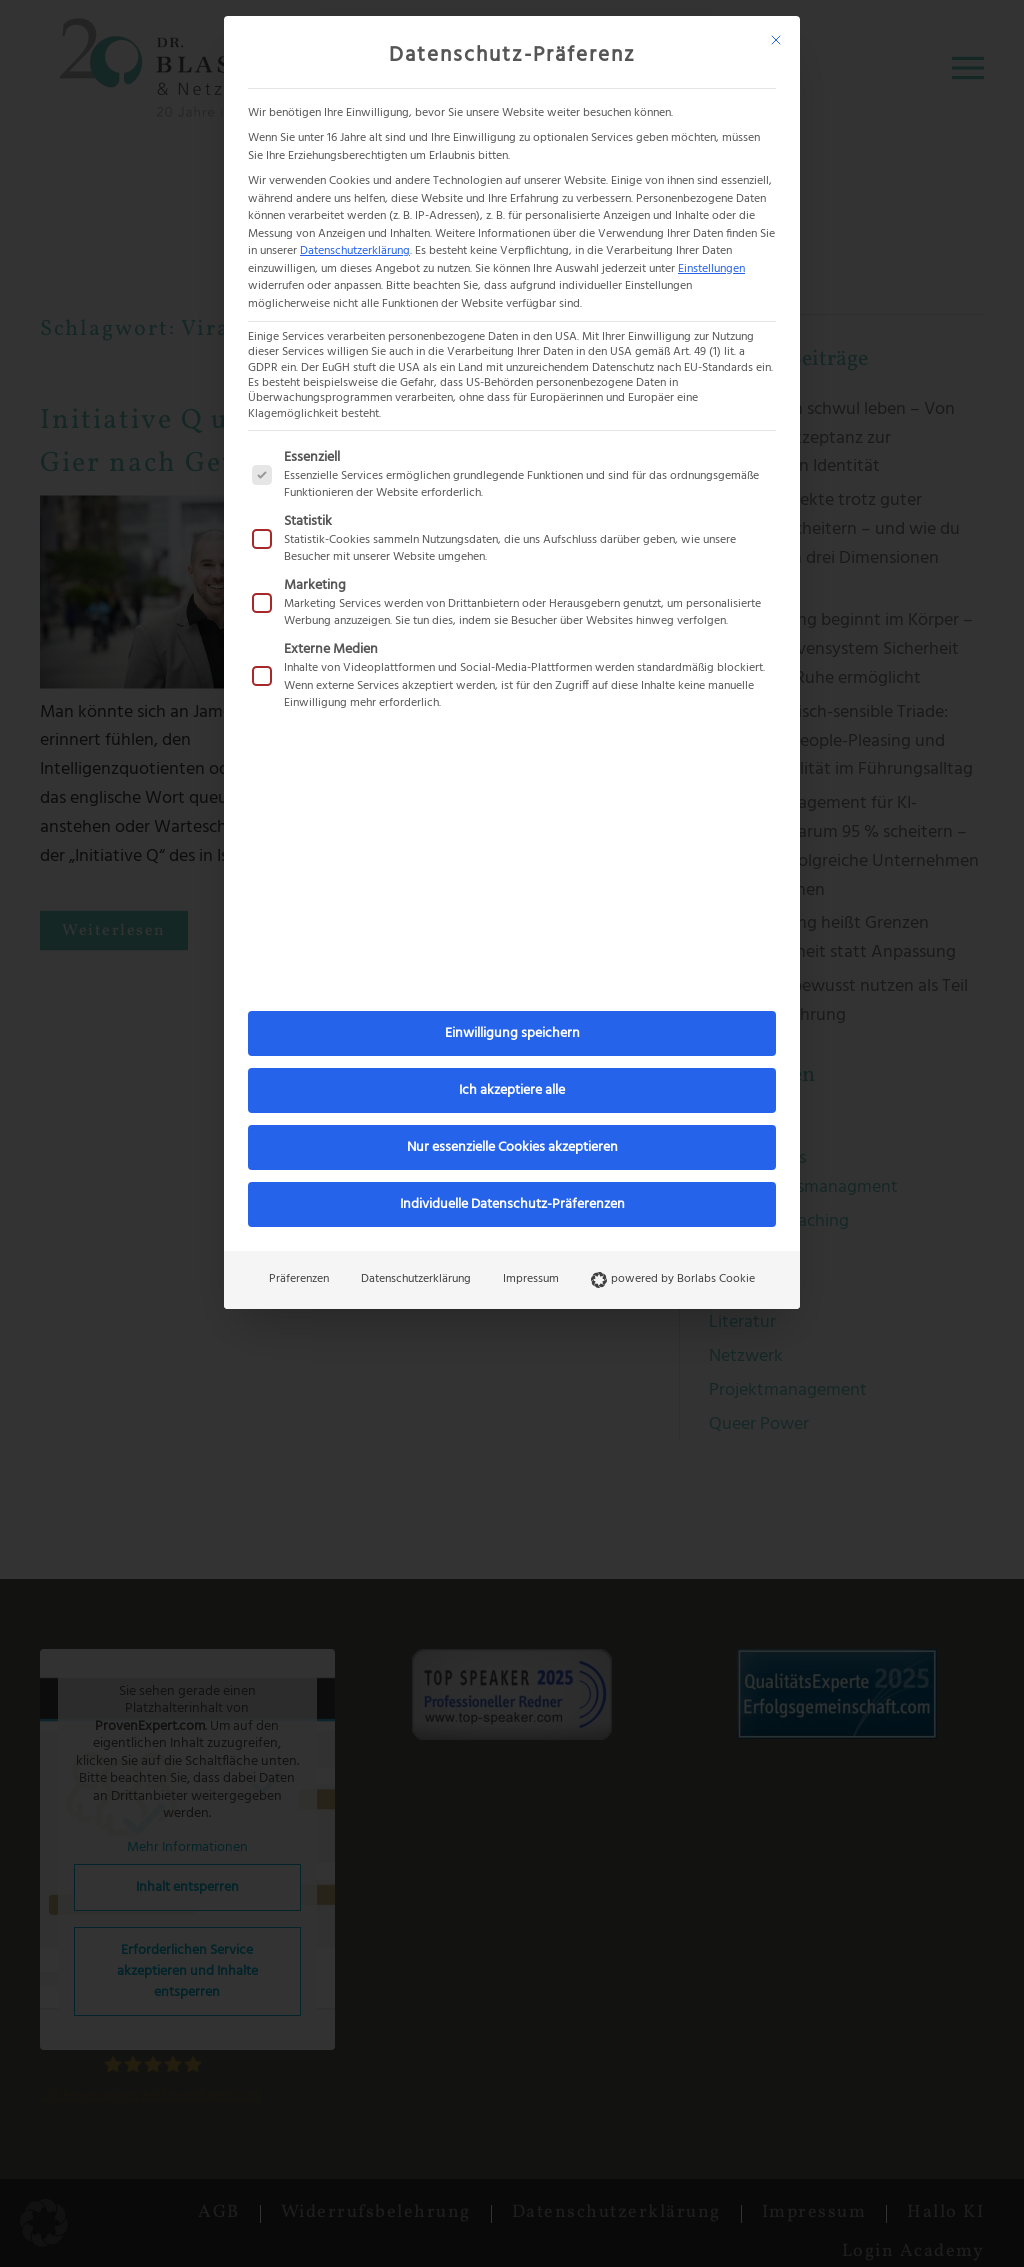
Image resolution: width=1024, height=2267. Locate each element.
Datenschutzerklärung (355, 251)
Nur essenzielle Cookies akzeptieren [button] (512, 1147)
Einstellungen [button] (711, 269)
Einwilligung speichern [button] (512, 1033)
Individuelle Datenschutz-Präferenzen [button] (512, 1204)
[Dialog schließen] (776, 40)
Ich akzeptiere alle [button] (512, 1090)
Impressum (531, 1279)
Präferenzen (299, 1279)
